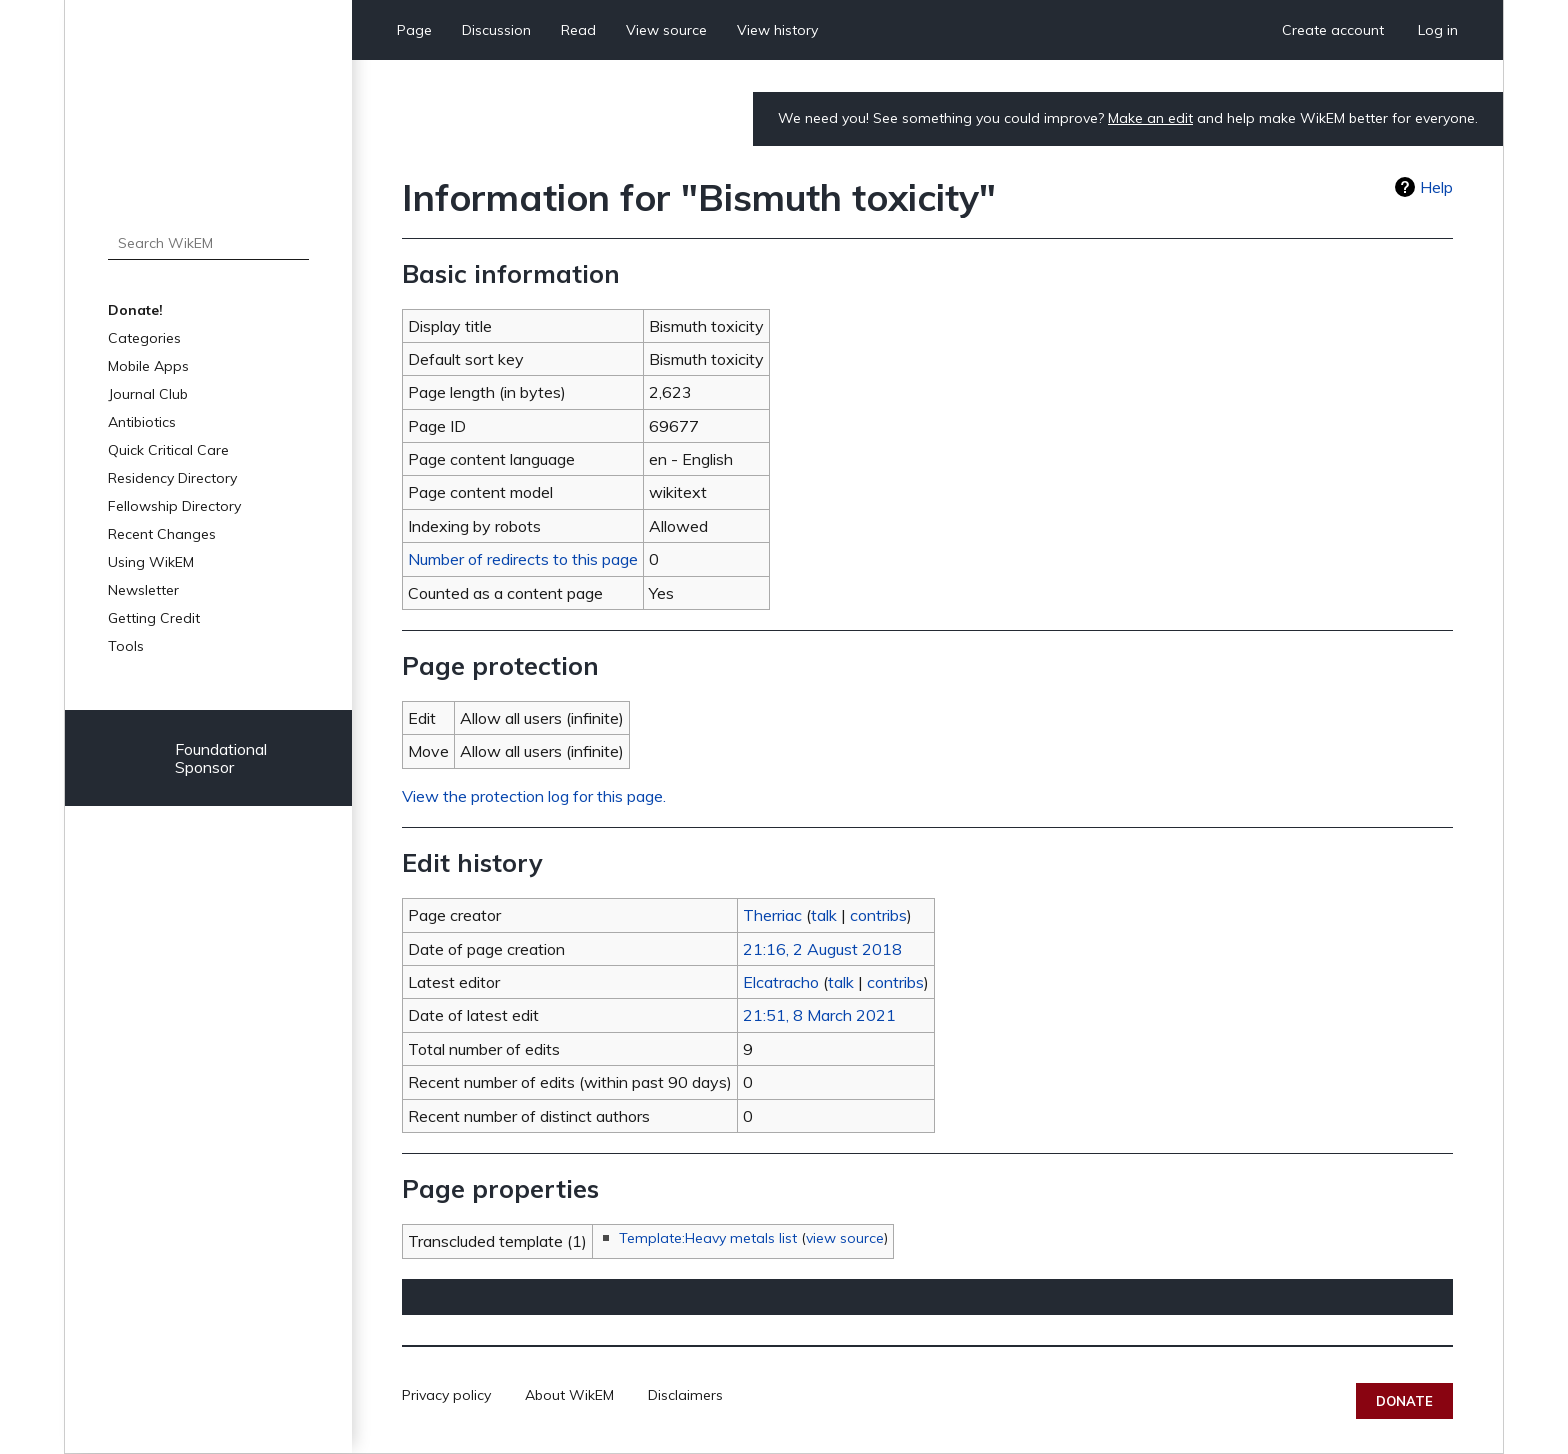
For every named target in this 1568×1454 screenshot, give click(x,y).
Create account (1333, 30)
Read (578, 30)
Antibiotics (142, 422)
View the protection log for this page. (534, 796)
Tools (126, 646)
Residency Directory (172, 478)
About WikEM (569, 1395)
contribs (878, 915)
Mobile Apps (148, 366)
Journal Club (148, 394)
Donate (1404, 1401)
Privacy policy (446, 1395)
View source (666, 30)
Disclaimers (685, 1395)
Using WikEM (151, 562)
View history (777, 30)
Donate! (135, 310)
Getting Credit (154, 618)
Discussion (496, 30)
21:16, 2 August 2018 (822, 949)
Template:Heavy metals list (708, 1238)
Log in (1438, 30)
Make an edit (1150, 118)
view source (845, 1238)
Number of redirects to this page (523, 559)
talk (824, 915)
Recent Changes (162, 534)
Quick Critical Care (168, 450)
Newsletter (143, 590)
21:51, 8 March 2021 (819, 1015)
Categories (144, 338)
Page (414, 30)
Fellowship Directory (174, 506)
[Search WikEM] (208, 243)
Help (1436, 187)
